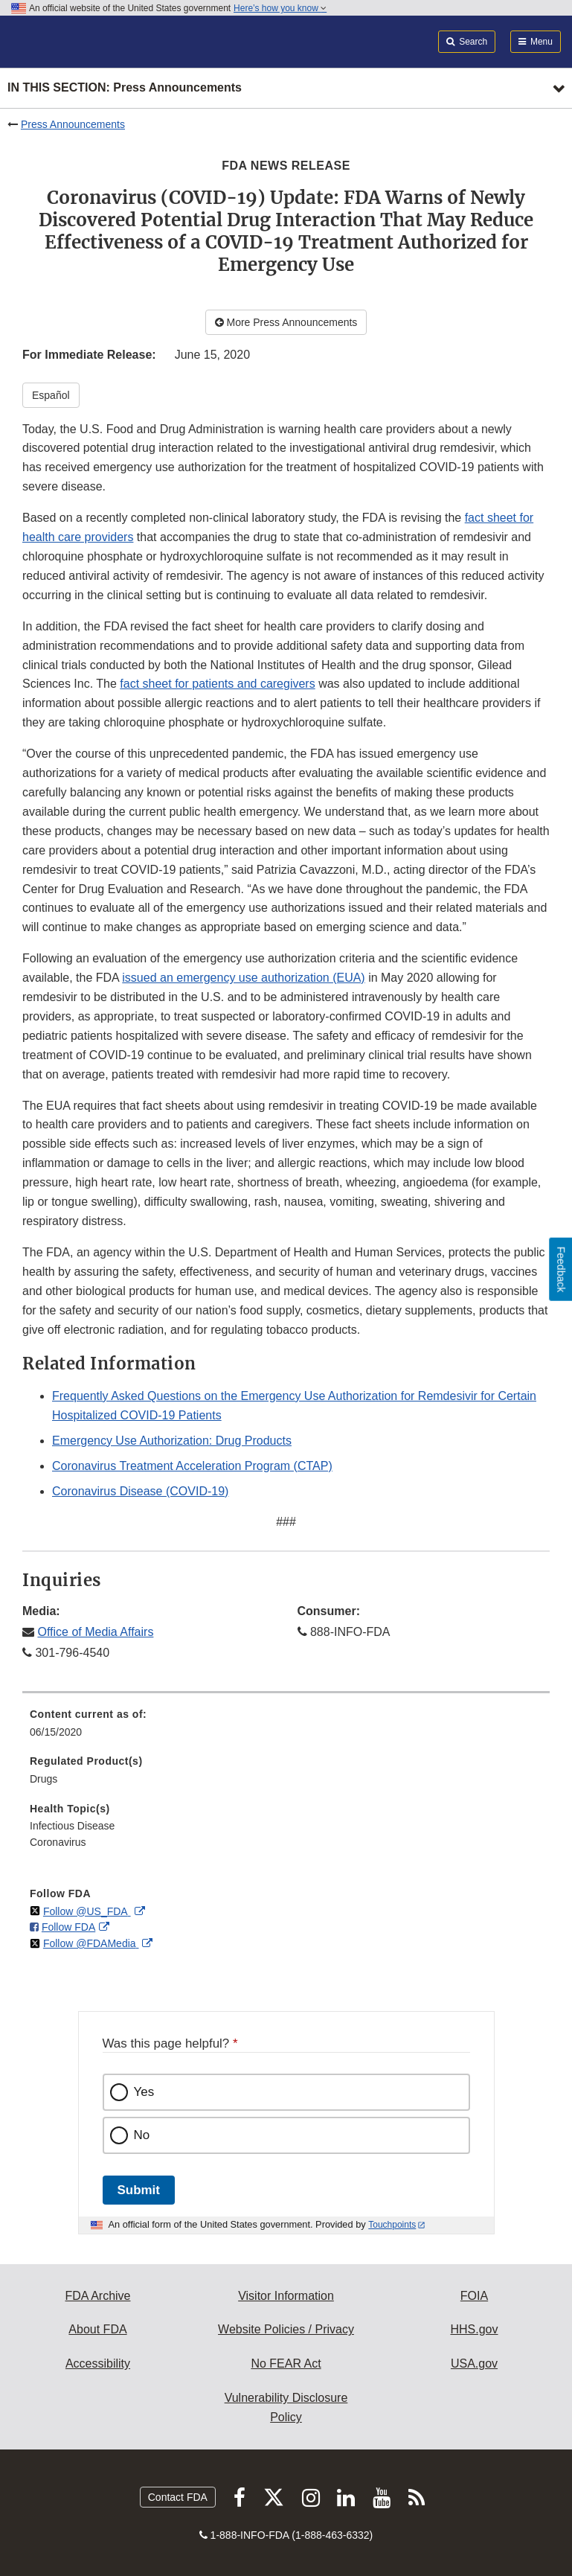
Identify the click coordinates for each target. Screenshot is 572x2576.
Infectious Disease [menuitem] (72, 1826)
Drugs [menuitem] (43, 1779)
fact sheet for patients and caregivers (217, 683)
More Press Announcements (286, 322)
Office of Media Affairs (95, 1632)
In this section (124, 88)
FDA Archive (97, 2295)
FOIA (474, 2295)
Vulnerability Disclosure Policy (286, 2407)
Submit (139, 2190)
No (142, 2135)
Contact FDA (178, 2497)
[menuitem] (286, 1728)
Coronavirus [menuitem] (58, 1842)
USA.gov (474, 2363)
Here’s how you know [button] (280, 8)
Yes (144, 2092)
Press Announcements (73, 124)
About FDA (97, 2329)
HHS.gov (474, 2329)
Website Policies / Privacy (286, 2329)
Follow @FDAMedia (91, 1943)
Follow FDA (68, 1927)
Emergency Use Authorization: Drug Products (172, 1440)
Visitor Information (286, 2295)
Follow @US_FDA (87, 1911)
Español (51, 395)
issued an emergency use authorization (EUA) (243, 977)
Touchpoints (392, 2224)
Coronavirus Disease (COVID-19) (140, 1491)
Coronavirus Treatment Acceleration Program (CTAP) (192, 1466)
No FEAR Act (286, 2363)
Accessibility (97, 2363)
